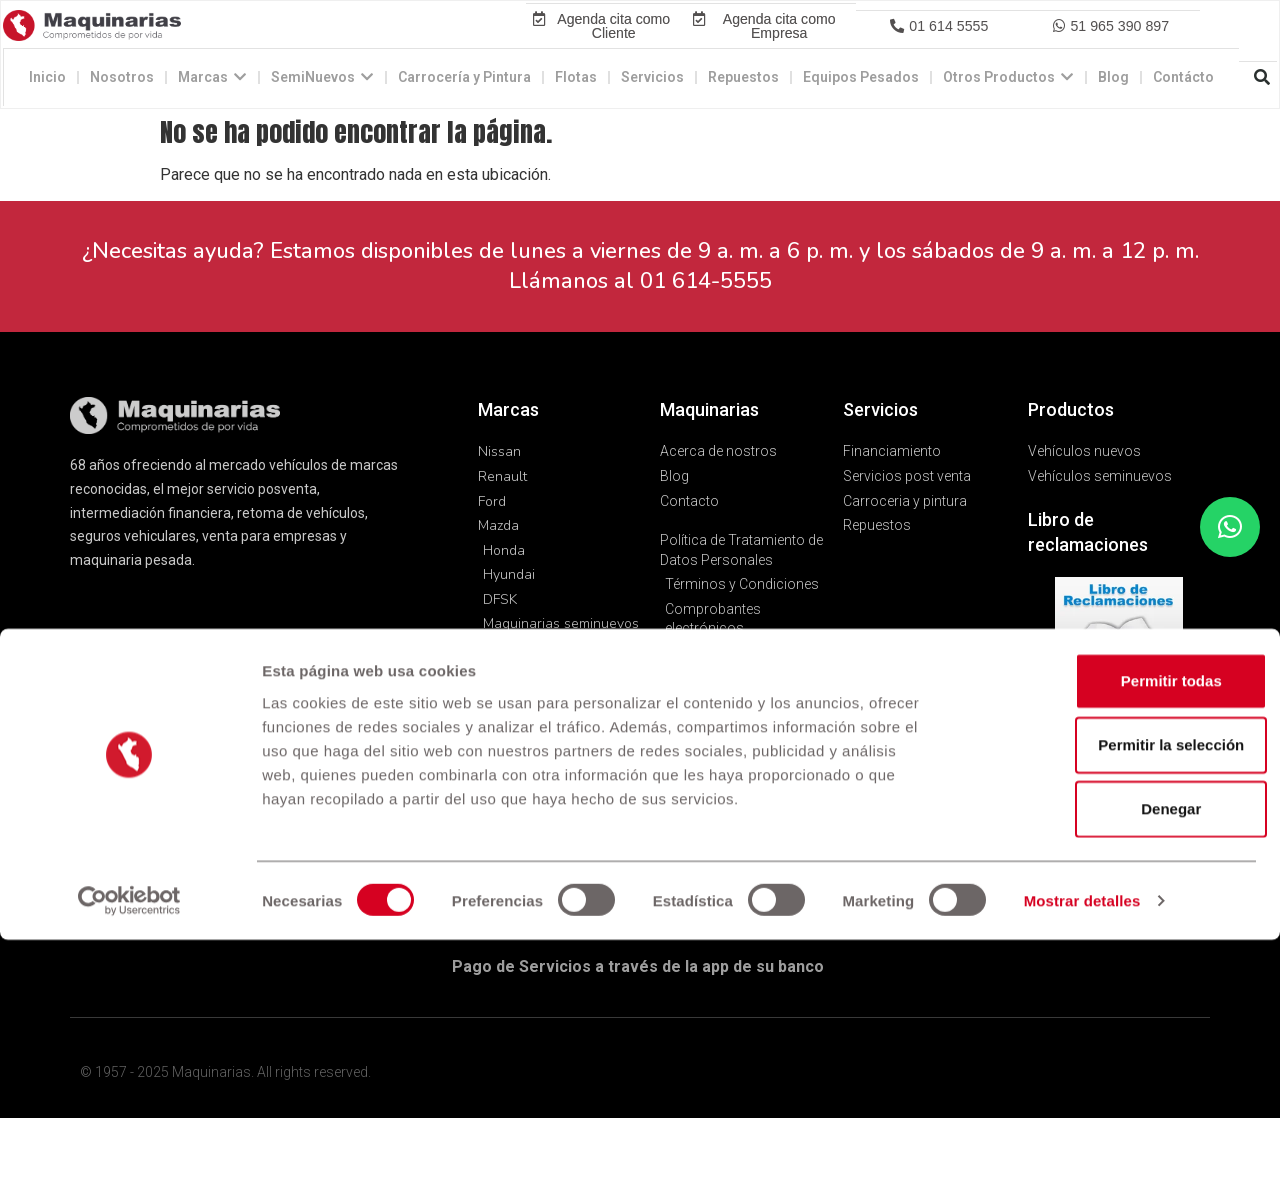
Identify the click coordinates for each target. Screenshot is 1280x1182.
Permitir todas (1113, 922)
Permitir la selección (1113, 986)
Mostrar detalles (1082, 1142)
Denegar (1113, 1050)
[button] (938, 58)
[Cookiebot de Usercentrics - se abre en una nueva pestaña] (129, 1143)
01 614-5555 (706, 346)
